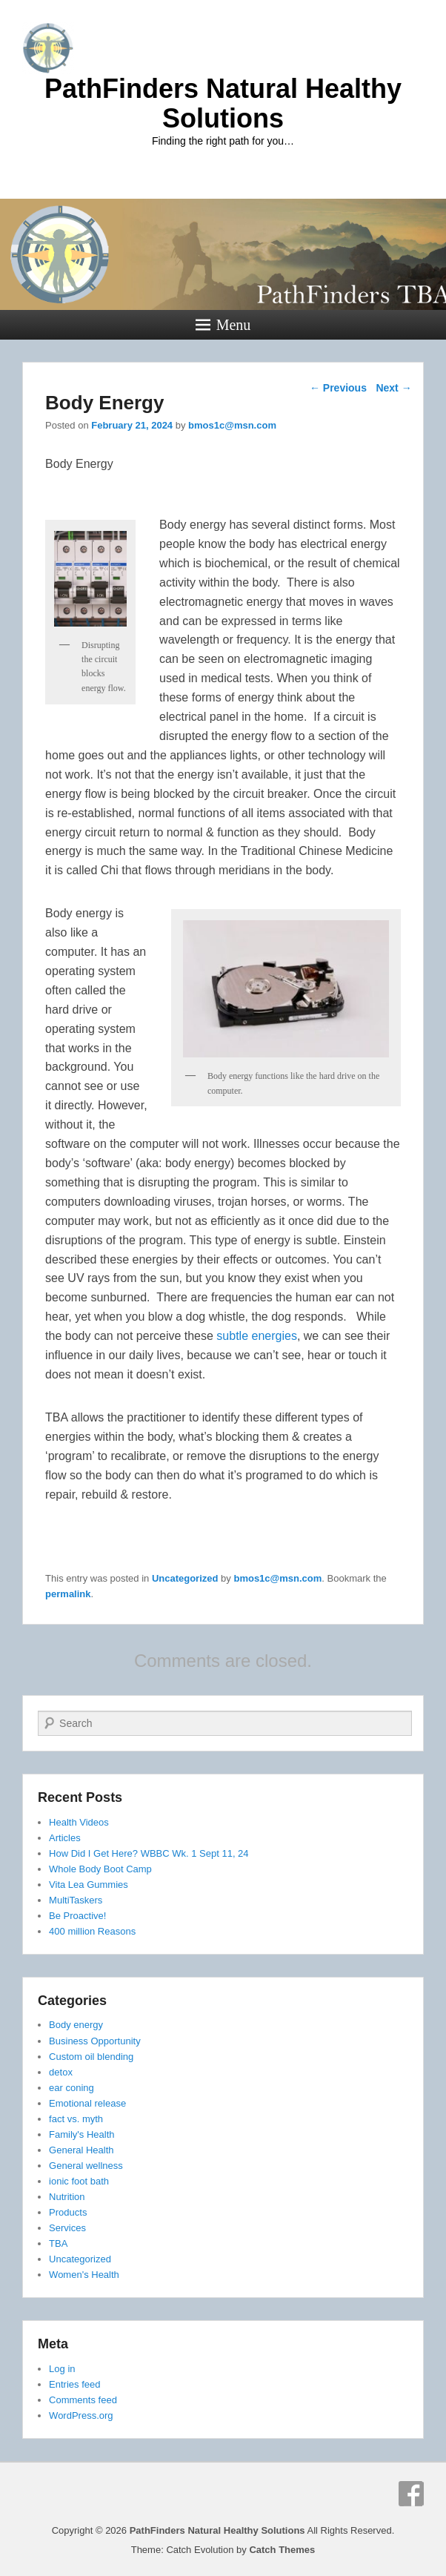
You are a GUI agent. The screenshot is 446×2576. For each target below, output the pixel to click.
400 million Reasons (92, 1931)
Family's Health (81, 2134)
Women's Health (84, 2274)
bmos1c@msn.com (232, 425)
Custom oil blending (91, 2056)
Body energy (76, 2024)
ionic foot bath (79, 2181)
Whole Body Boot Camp (100, 1869)
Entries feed (74, 2384)
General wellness (86, 2165)
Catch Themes (282, 2549)
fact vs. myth (76, 2118)
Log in (62, 2368)
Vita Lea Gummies (88, 1884)
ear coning (71, 2087)
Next (393, 388)
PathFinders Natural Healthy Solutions (223, 103)
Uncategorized (185, 1578)
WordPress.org (81, 2415)
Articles (65, 1837)
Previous (338, 388)
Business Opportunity (95, 2041)
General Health (81, 2150)
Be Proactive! (77, 1915)
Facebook (411, 2493)
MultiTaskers (75, 1900)
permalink (67, 1593)
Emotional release (87, 2103)
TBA (58, 2243)
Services (67, 2227)
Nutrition (66, 2196)
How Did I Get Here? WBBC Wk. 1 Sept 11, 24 (149, 1853)
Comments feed (83, 2399)
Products (68, 2212)
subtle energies (256, 1336)
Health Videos (79, 1822)
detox (61, 2072)
